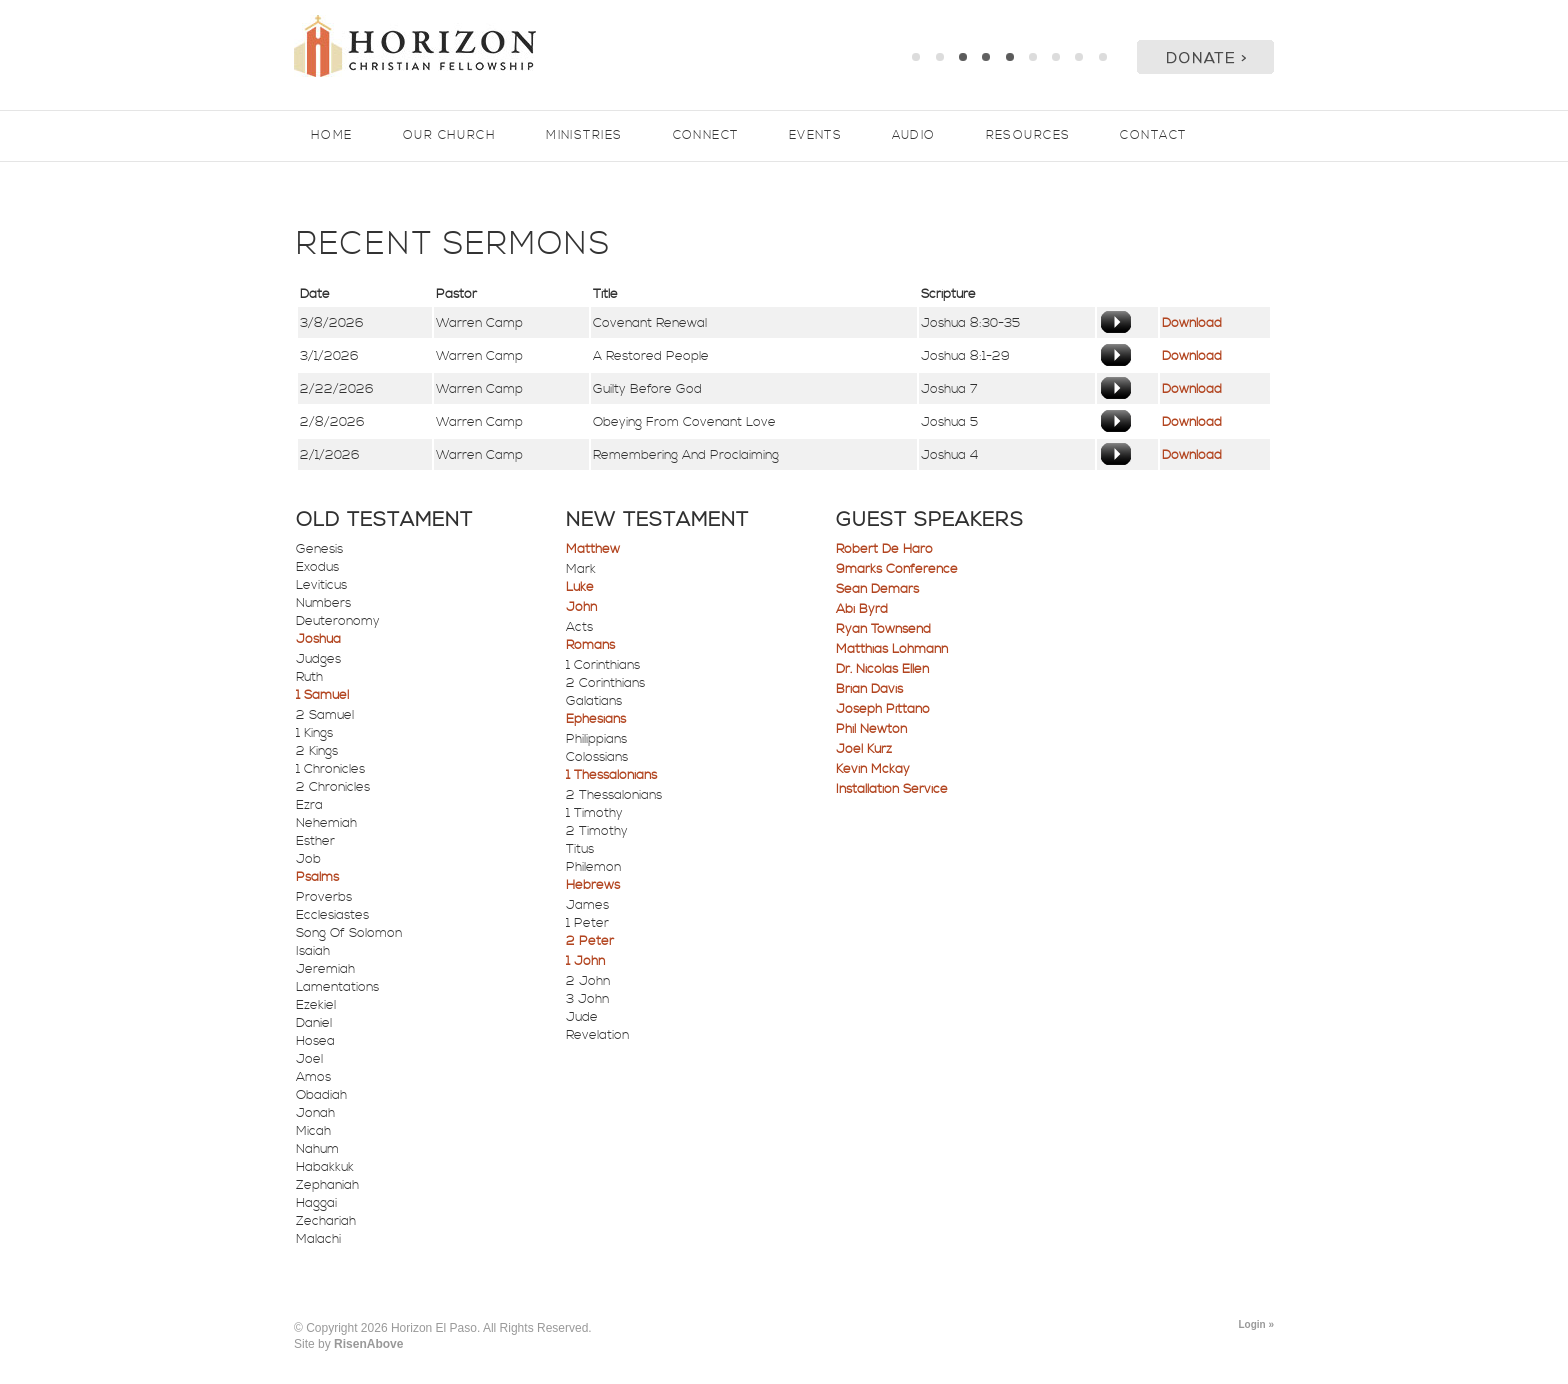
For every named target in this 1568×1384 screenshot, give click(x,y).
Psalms (317, 877)
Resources (1028, 135)
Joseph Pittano (883, 709)
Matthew (593, 549)
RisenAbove (368, 1344)
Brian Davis (869, 689)
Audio (913, 135)
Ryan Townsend (883, 629)
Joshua (318, 639)
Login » (1256, 1324)
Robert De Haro (884, 549)
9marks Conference (897, 569)
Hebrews (593, 885)
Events (816, 135)
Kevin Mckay (873, 769)
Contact (1153, 135)
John (581, 607)
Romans (590, 645)
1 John (585, 961)
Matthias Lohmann (892, 649)
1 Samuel (322, 695)
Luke (580, 587)
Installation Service (892, 789)
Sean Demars (877, 589)
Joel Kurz (864, 749)
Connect (706, 135)
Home (332, 135)
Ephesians (596, 719)
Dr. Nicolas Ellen (882, 669)
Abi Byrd (862, 609)
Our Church (449, 135)
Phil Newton (871, 729)
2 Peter (590, 941)
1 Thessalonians (611, 775)
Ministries (584, 135)
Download (1192, 323)
